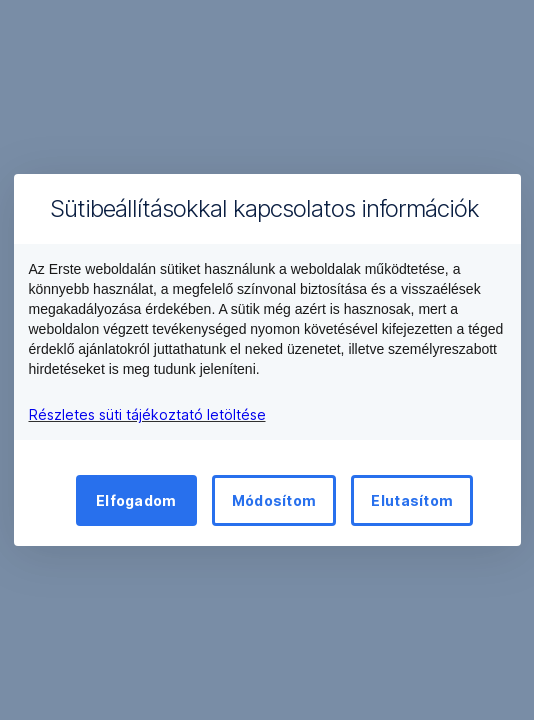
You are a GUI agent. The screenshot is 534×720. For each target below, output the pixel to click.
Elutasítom (412, 500)
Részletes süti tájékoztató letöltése (147, 414)
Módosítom (274, 500)
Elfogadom (136, 500)
